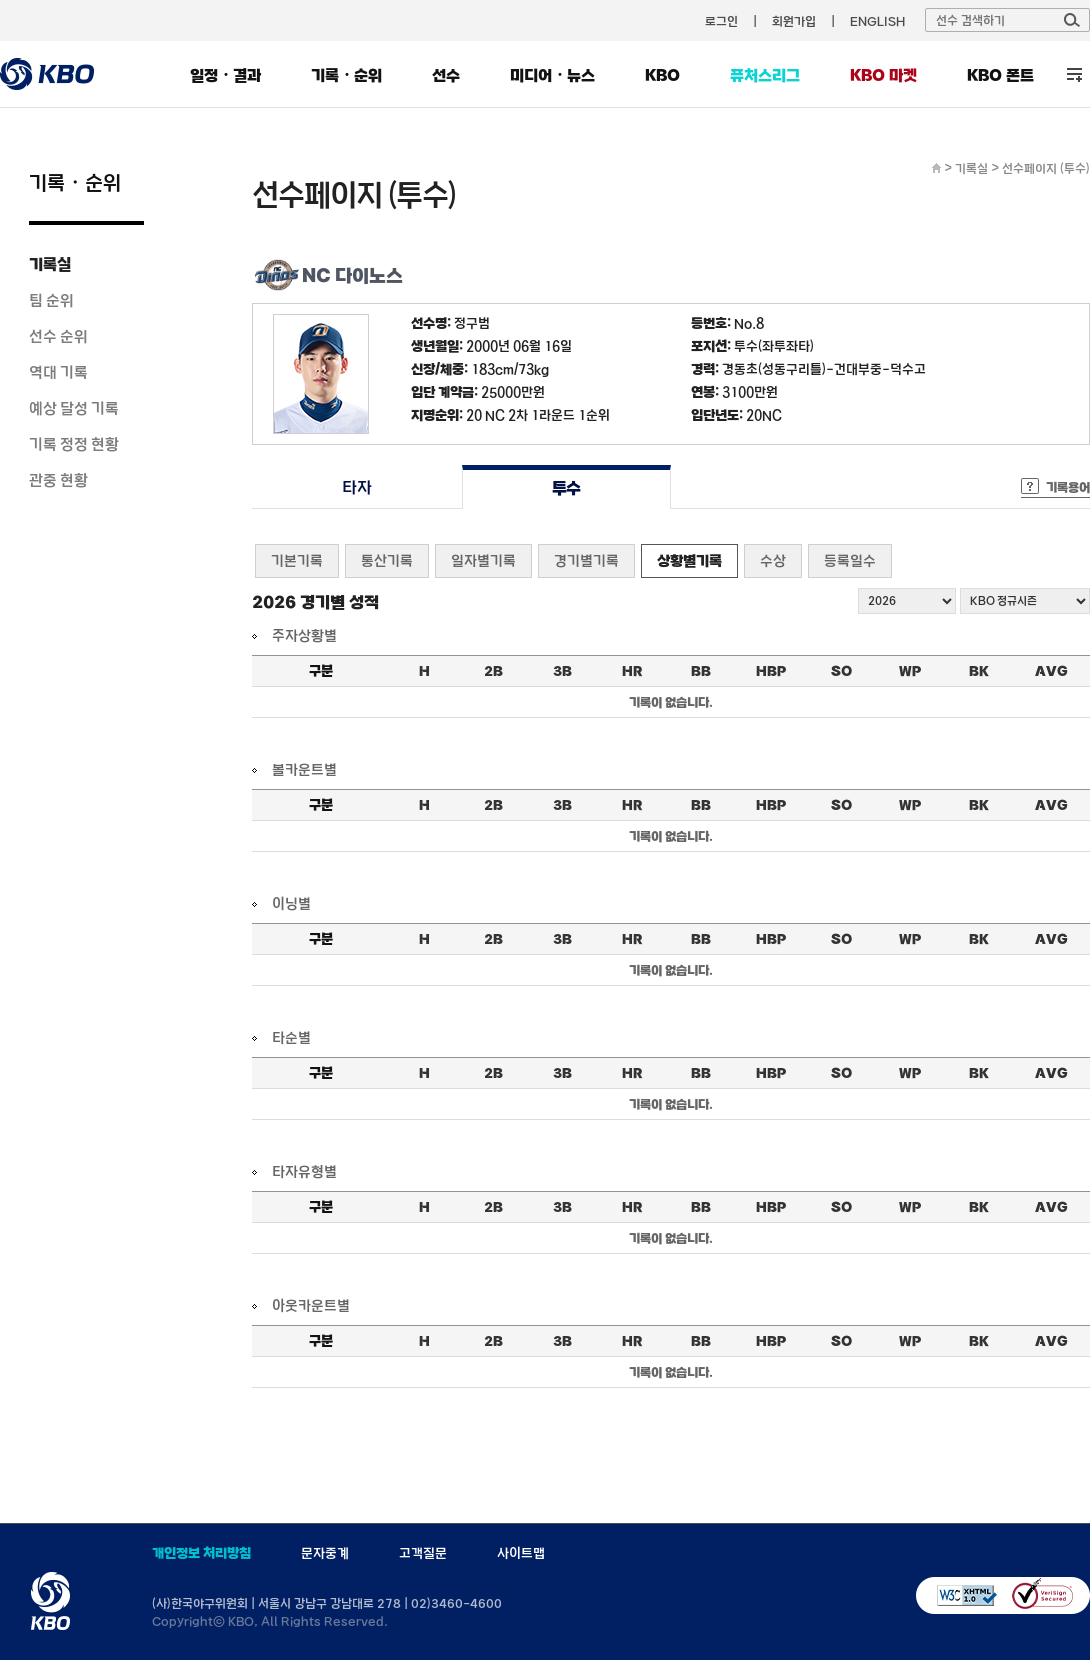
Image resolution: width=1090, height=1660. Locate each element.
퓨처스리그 (765, 75)
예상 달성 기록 (74, 408)
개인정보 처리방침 (201, 1553)
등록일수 (850, 560)
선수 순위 (58, 336)
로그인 (721, 21)
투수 (566, 487)
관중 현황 (58, 480)
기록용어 (1068, 487)
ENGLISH (877, 21)
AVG (1051, 671)
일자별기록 (483, 560)
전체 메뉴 (1074, 74)
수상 (773, 560)
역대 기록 (58, 372)
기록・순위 (346, 75)
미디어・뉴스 (552, 75)
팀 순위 (51, 300)
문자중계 (325, 1553)
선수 (446, 75)
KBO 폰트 (1000, 75)
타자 (356, 487)
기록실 (50, 264)
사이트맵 (521, 1553)
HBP (771, 671)
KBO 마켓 (883, 75)
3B (562, 671)
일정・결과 (225, 75)
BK (979, 671)
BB (701, 671)
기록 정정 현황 (74, 444)
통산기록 (387, 560)
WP (910, 671)
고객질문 (423, 1553)
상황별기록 (689, 560)
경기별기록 (586, 560)
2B (493, 671)
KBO (662, 75)
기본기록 (297, 560)
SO (841, 671)
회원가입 (794, 21)
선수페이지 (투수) (1046, 168)
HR (632, 671)
